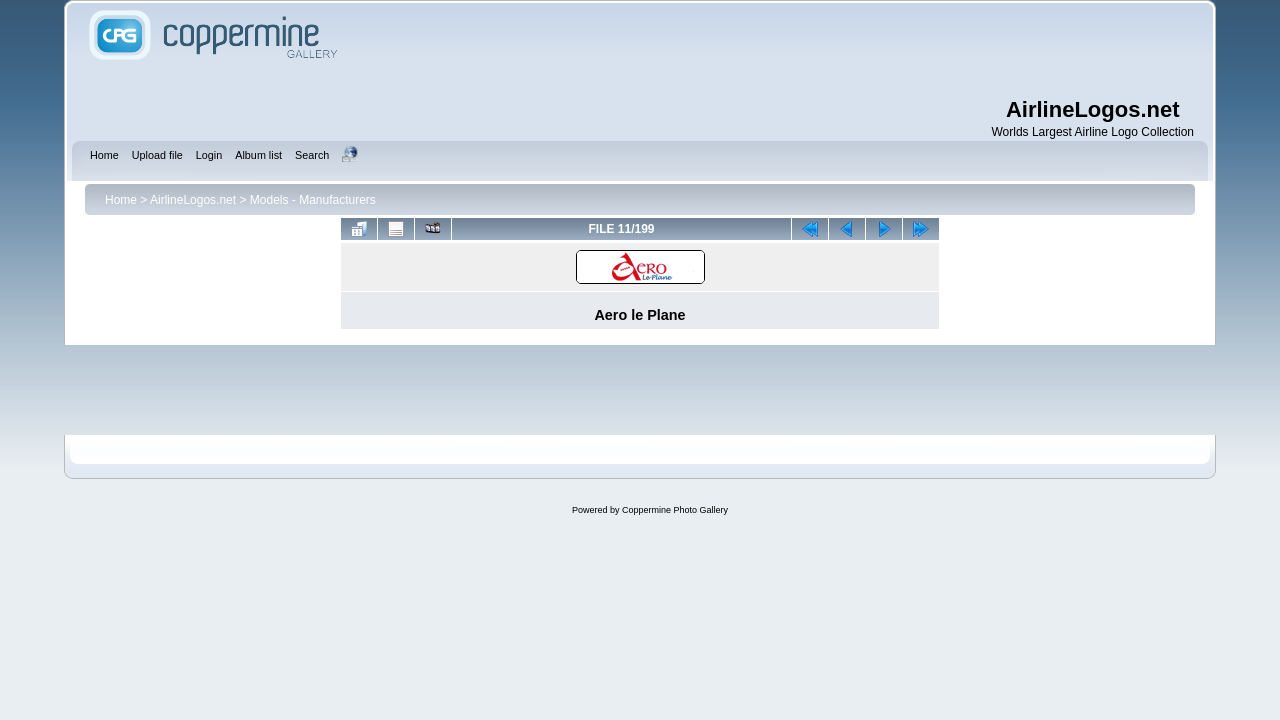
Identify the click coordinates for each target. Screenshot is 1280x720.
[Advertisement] (770, 50)
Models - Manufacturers (313, 200)
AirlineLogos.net (193, 200)
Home (121, 200)
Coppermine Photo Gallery (675, 510)
